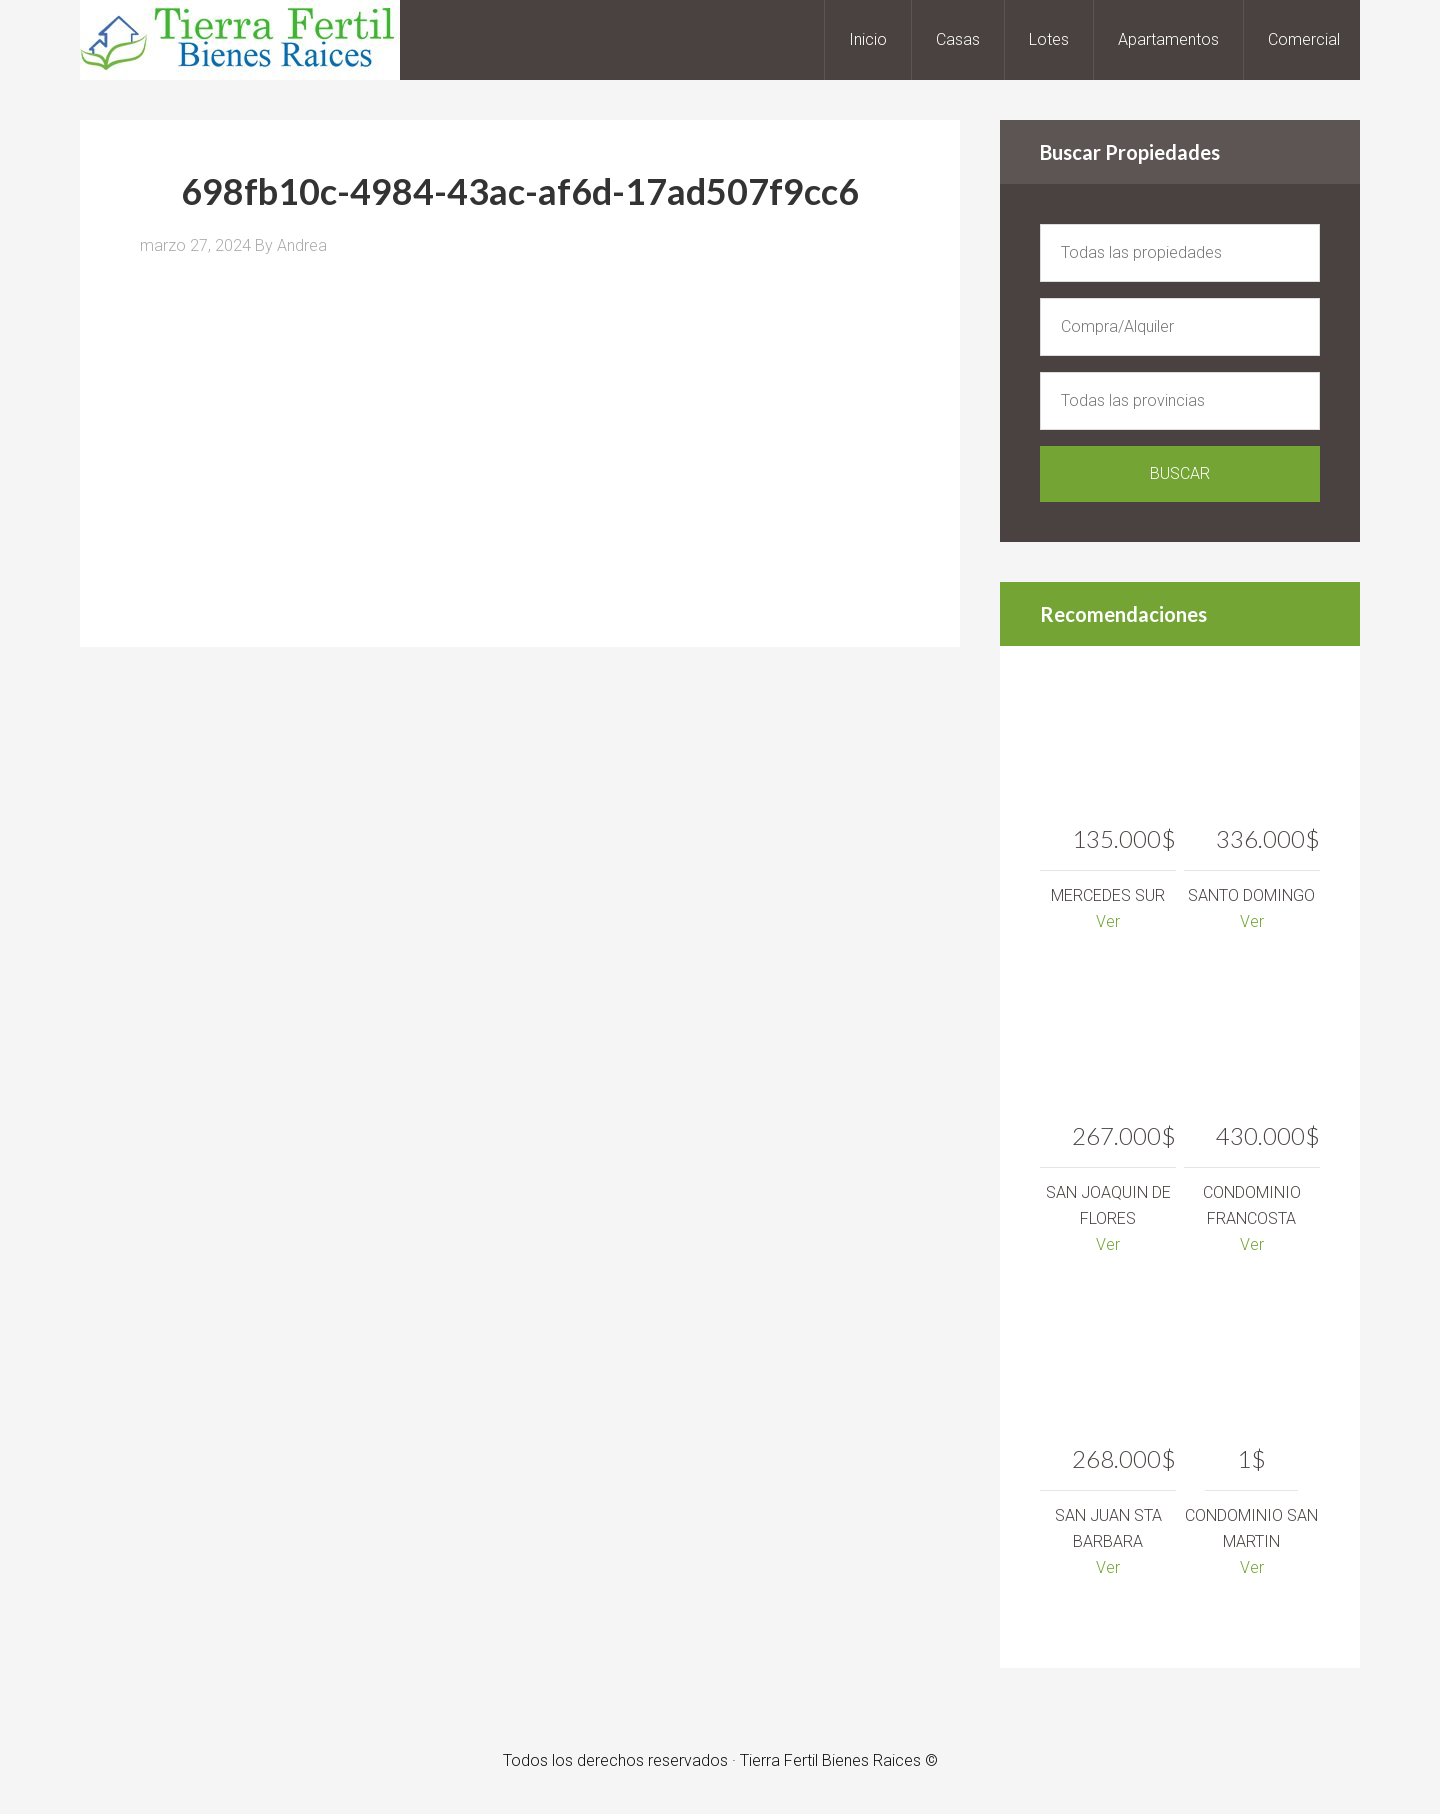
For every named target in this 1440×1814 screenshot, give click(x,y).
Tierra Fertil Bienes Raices (240, 40)
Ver (1108, 921)
